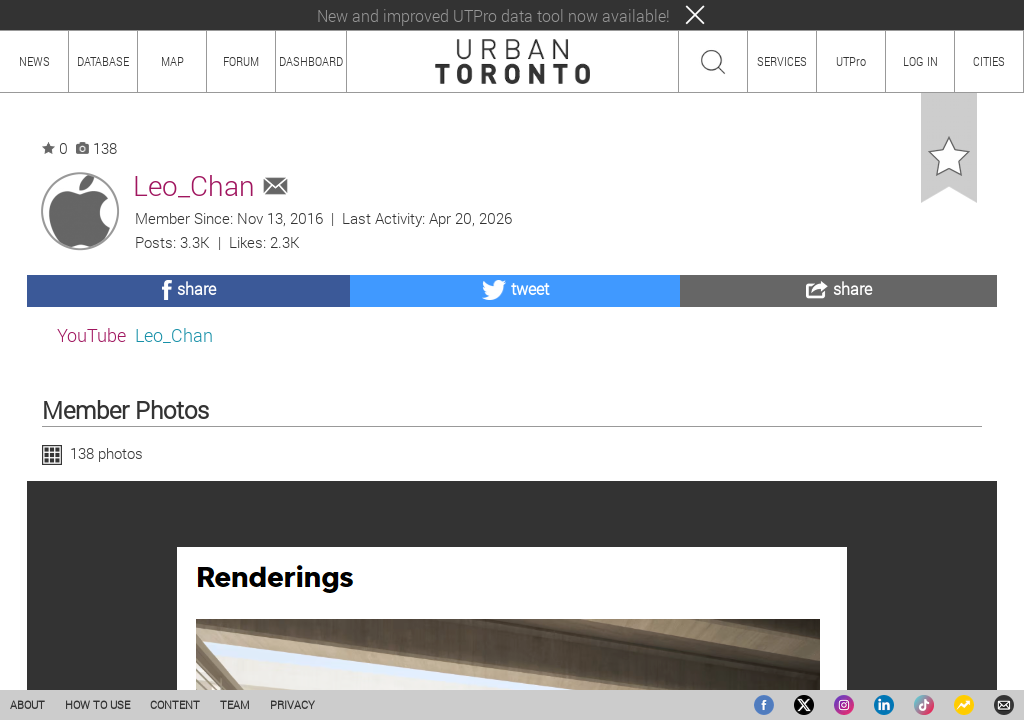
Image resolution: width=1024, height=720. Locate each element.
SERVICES (782, 61)
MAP (172, 61)
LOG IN (920, 61)
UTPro (851, 61)
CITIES (989, 61)
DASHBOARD (311, 61)
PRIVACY (292, 704)
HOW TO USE (97, 704)
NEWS (34, 61)
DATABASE (103, 61)
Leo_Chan (174, 335)
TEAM (235, 704)
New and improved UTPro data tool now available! (493, 15)
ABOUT (27, 704)
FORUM (241, 61)
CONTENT (175, 704)
